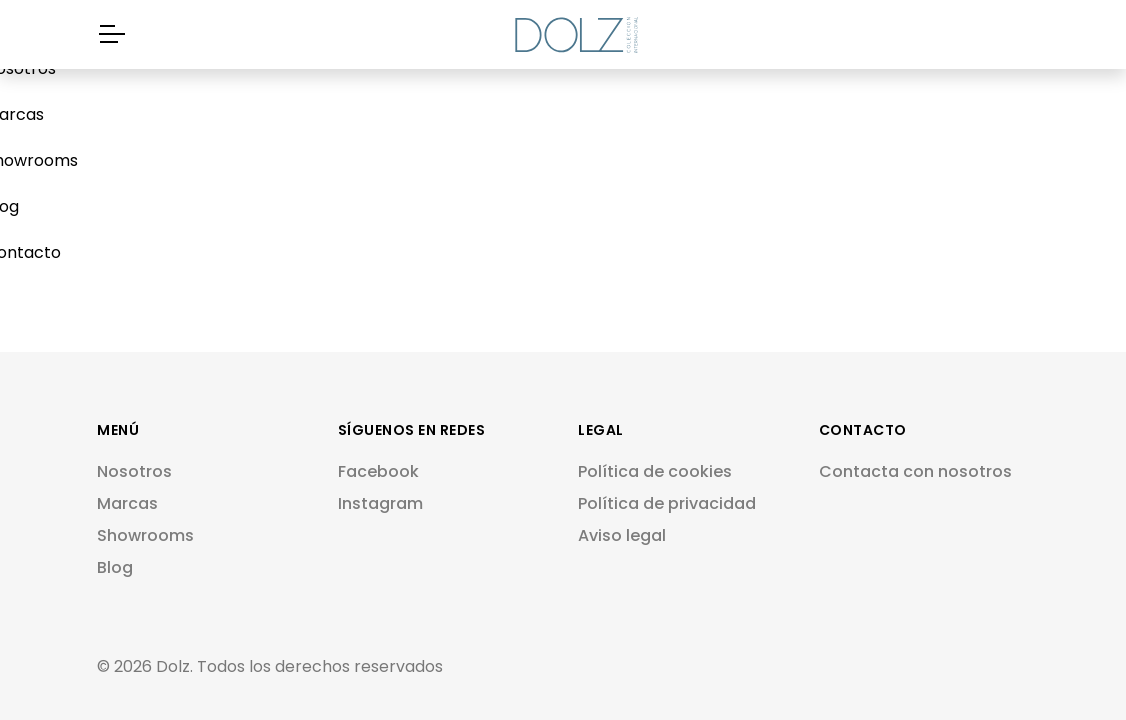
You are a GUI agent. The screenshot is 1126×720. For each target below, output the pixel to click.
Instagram (380, 503)
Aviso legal (622, 535)
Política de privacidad (667, 503)
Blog (115, 567)
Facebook (378, 471)
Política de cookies (655, 471)
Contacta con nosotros (915, 471)
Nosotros (134, 471)
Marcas (127, 503)
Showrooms (145, 535)
